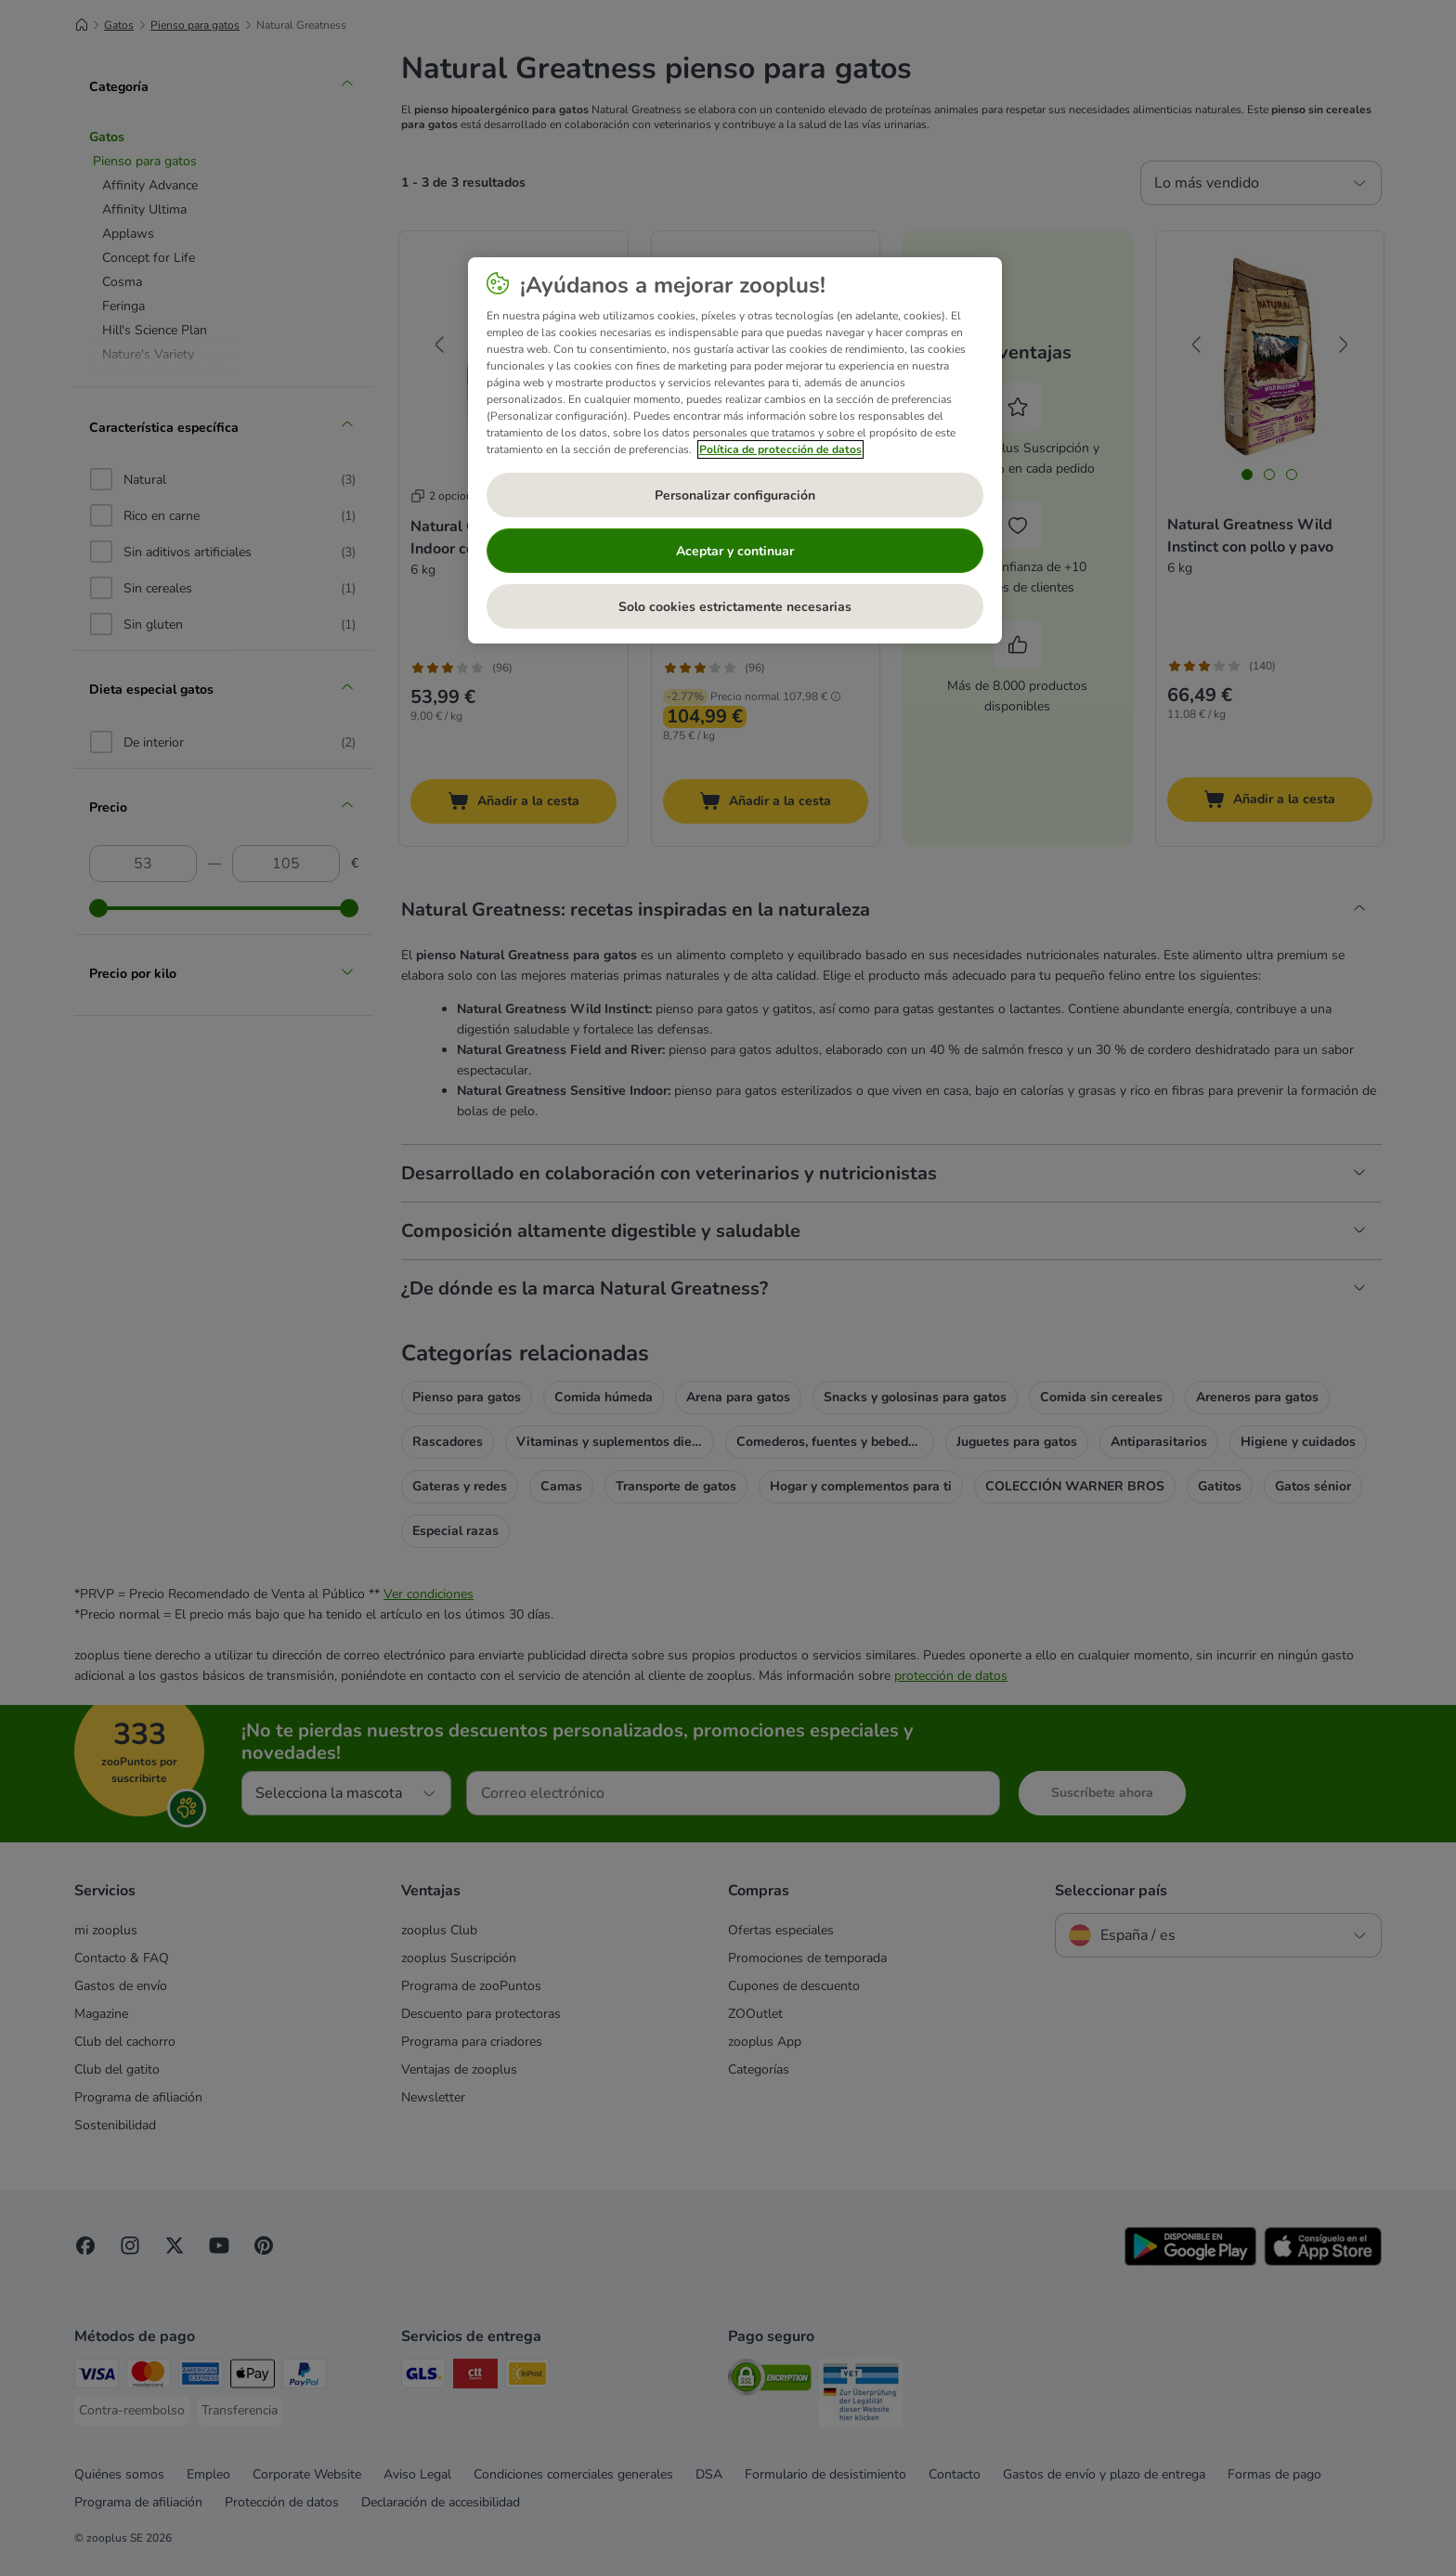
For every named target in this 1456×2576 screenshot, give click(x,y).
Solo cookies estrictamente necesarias (735, 607)
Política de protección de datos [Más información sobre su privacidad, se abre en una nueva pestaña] (780, 449)
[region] (735, 450)
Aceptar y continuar (735, 551)
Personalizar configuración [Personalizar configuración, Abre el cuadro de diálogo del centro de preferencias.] (735, 495)
